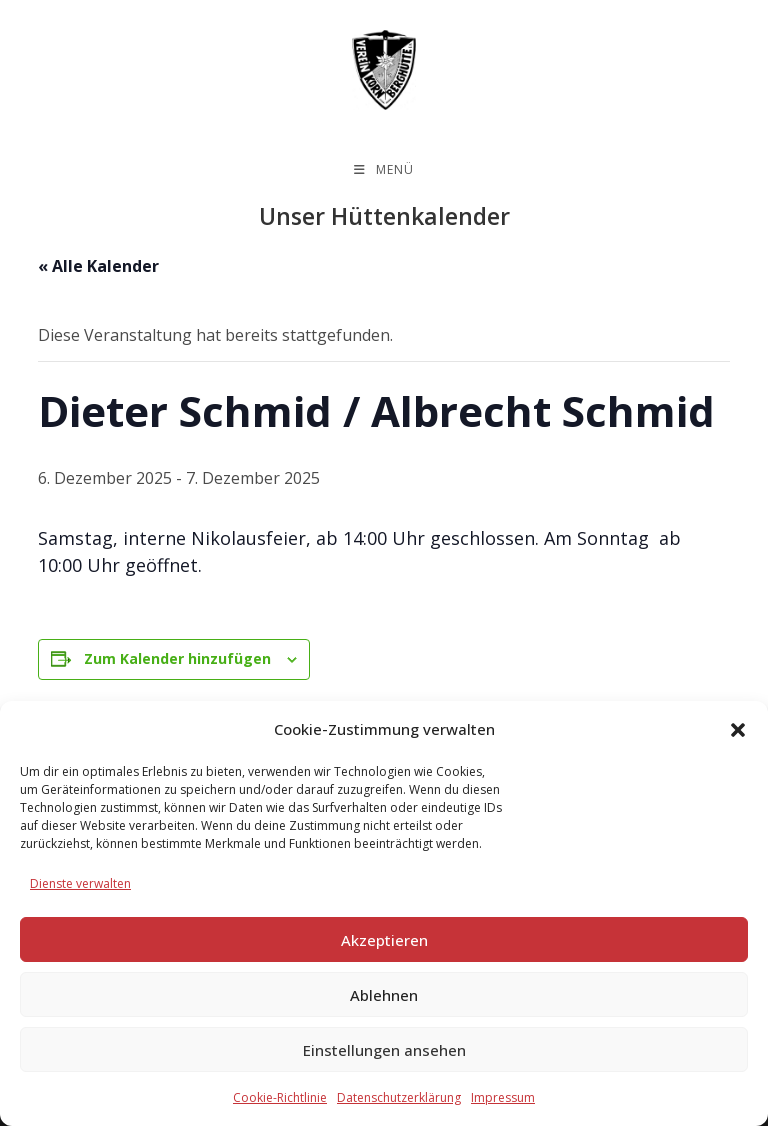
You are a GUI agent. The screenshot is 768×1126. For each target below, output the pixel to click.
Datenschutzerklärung (399, 1097)
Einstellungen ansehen (384, 1050)
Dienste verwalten (80, 883)
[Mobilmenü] (384, 170)
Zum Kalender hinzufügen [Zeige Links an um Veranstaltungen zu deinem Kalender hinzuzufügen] (177, 659)
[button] (738, 730)
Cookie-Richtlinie (280, 1097)
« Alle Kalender (98, 266)
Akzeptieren (384, 940)
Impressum (503, 1097)
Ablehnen (384, 995)
